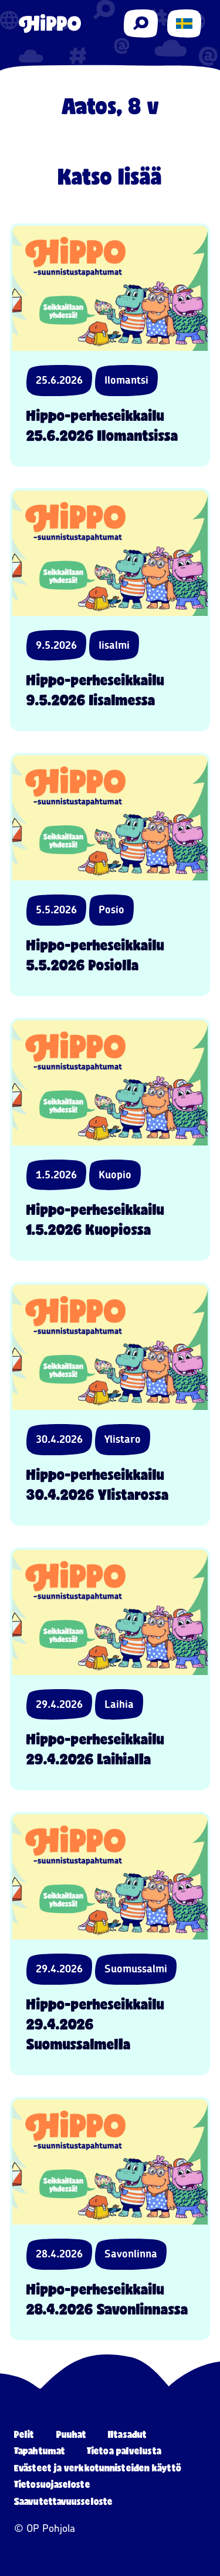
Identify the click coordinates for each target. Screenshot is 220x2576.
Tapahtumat (39, 2450)
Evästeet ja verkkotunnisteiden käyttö (97, 2467)
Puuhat (71, 2434)
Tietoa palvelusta (124, 2450)
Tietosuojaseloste (52, 2484)
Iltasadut (127, 2434)
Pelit (24, 2434)
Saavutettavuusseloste (63, 2501)
